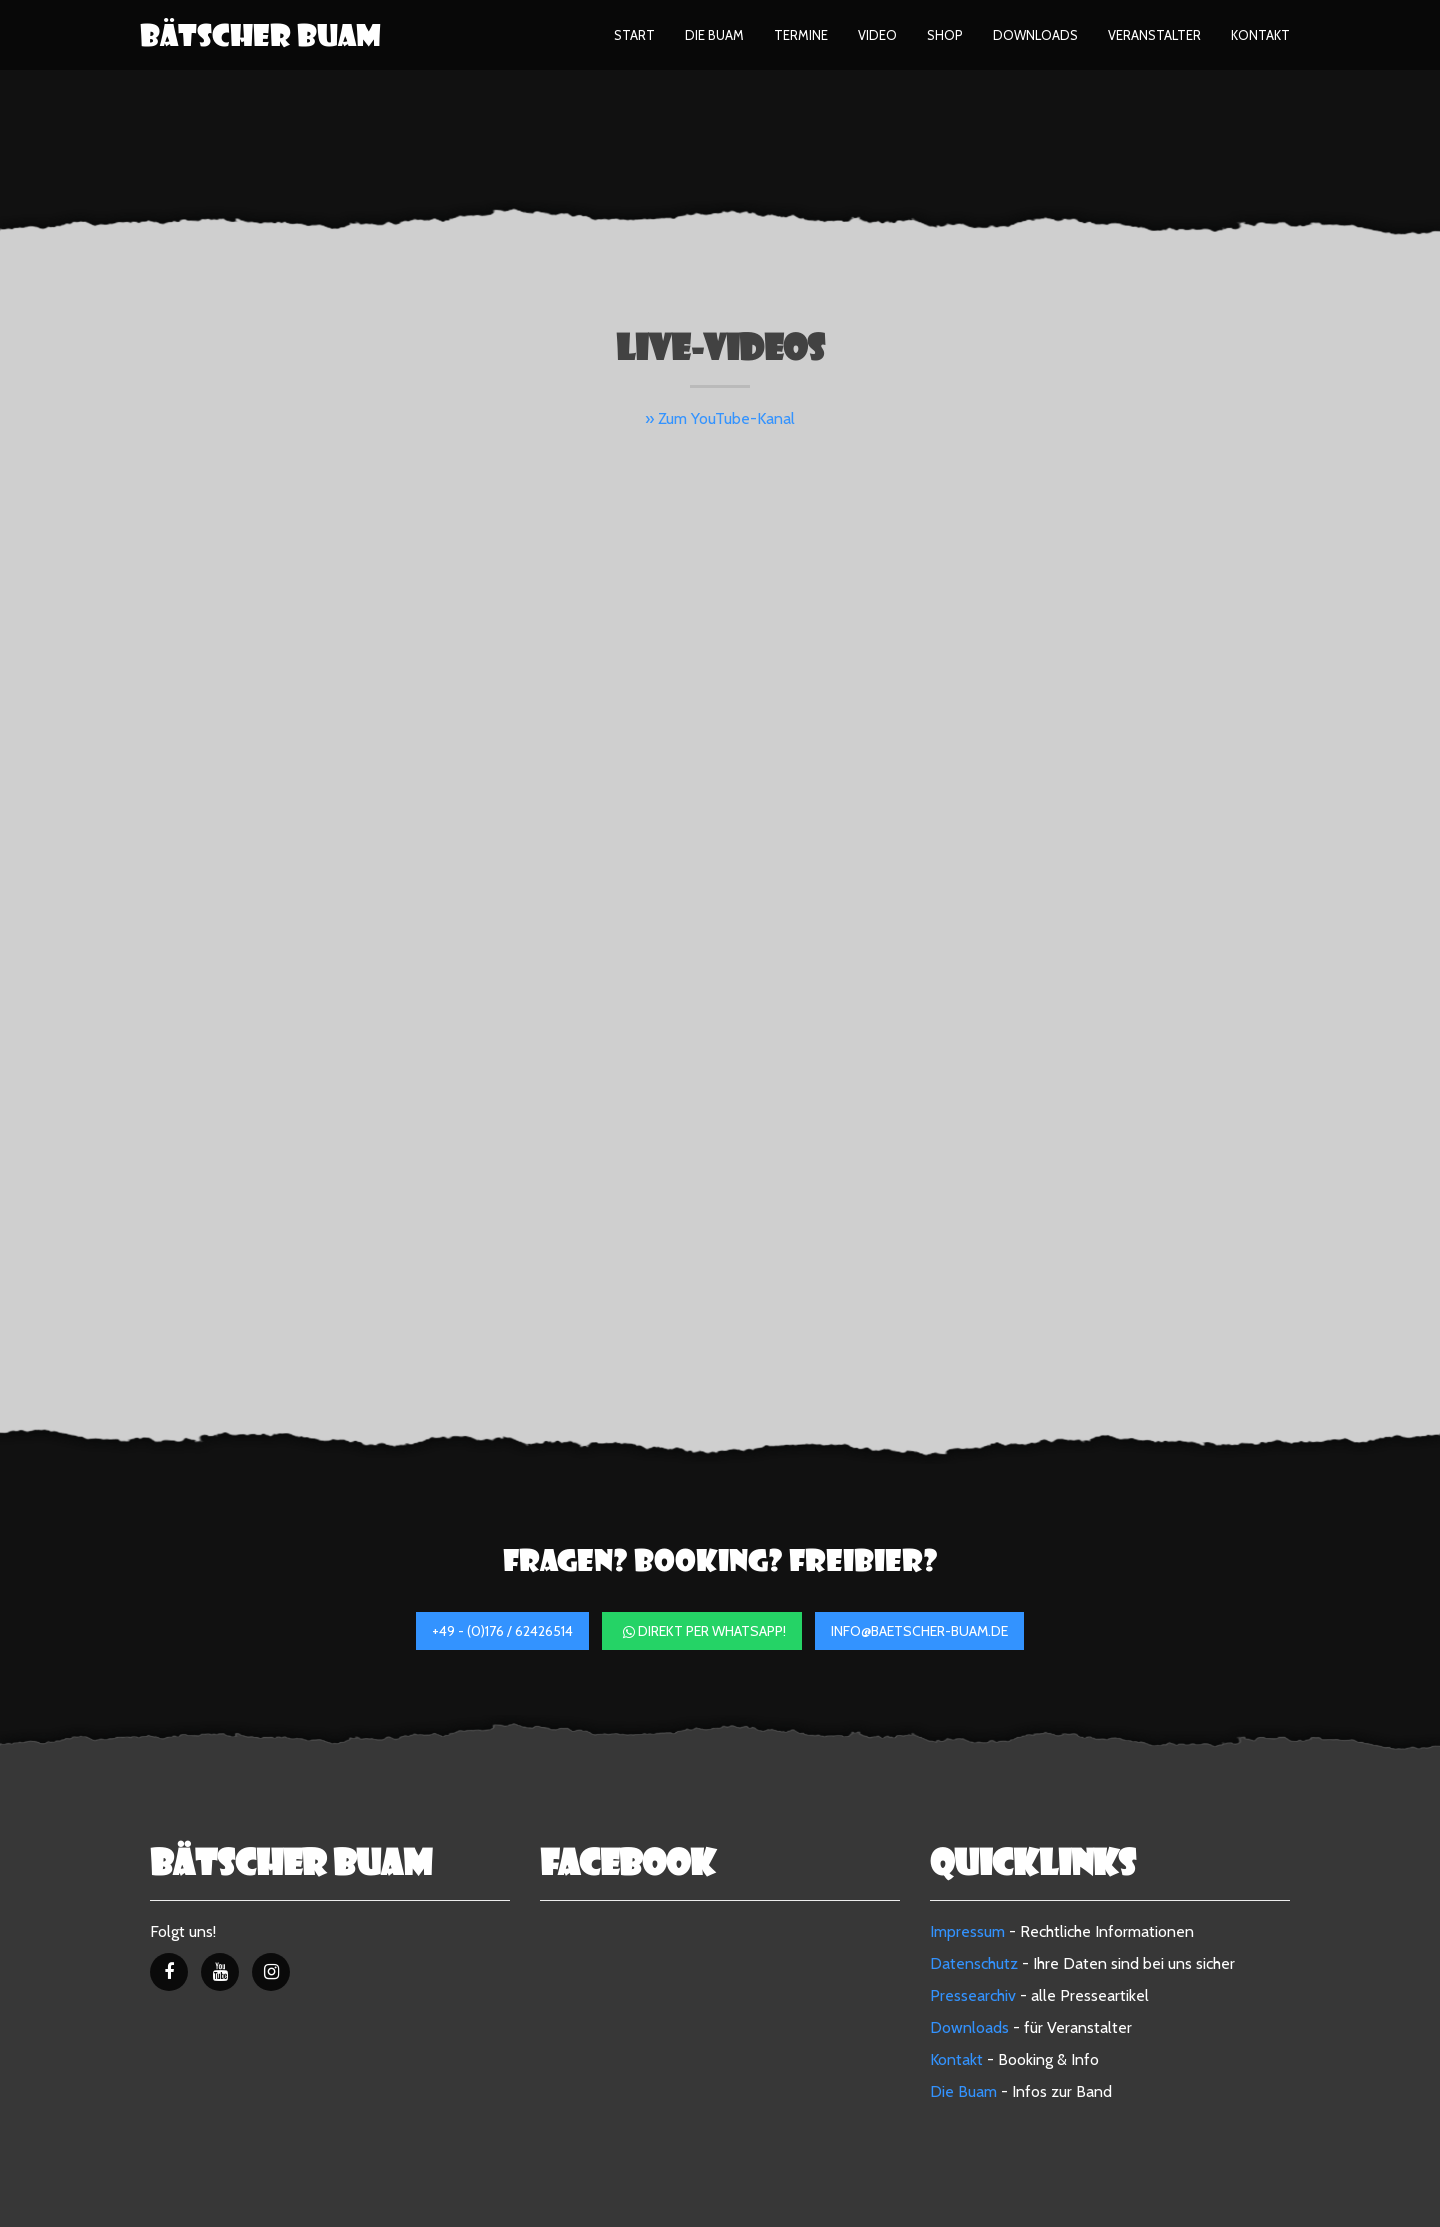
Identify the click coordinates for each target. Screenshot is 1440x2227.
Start (634, 35)
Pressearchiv (973, 1995)
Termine (801, 35)
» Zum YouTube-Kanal (720, 418)
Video (877, 35)
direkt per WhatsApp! (704, 1631)
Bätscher (260, 35)
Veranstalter (1154, 35)
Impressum (967, 1931)
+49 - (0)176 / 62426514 (502, 1631)
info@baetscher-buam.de (919, 1631)
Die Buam (714, 35)
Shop (945, 35)
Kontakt (1260, 35)
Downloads (1035, 35)
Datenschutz (974, 1963)
